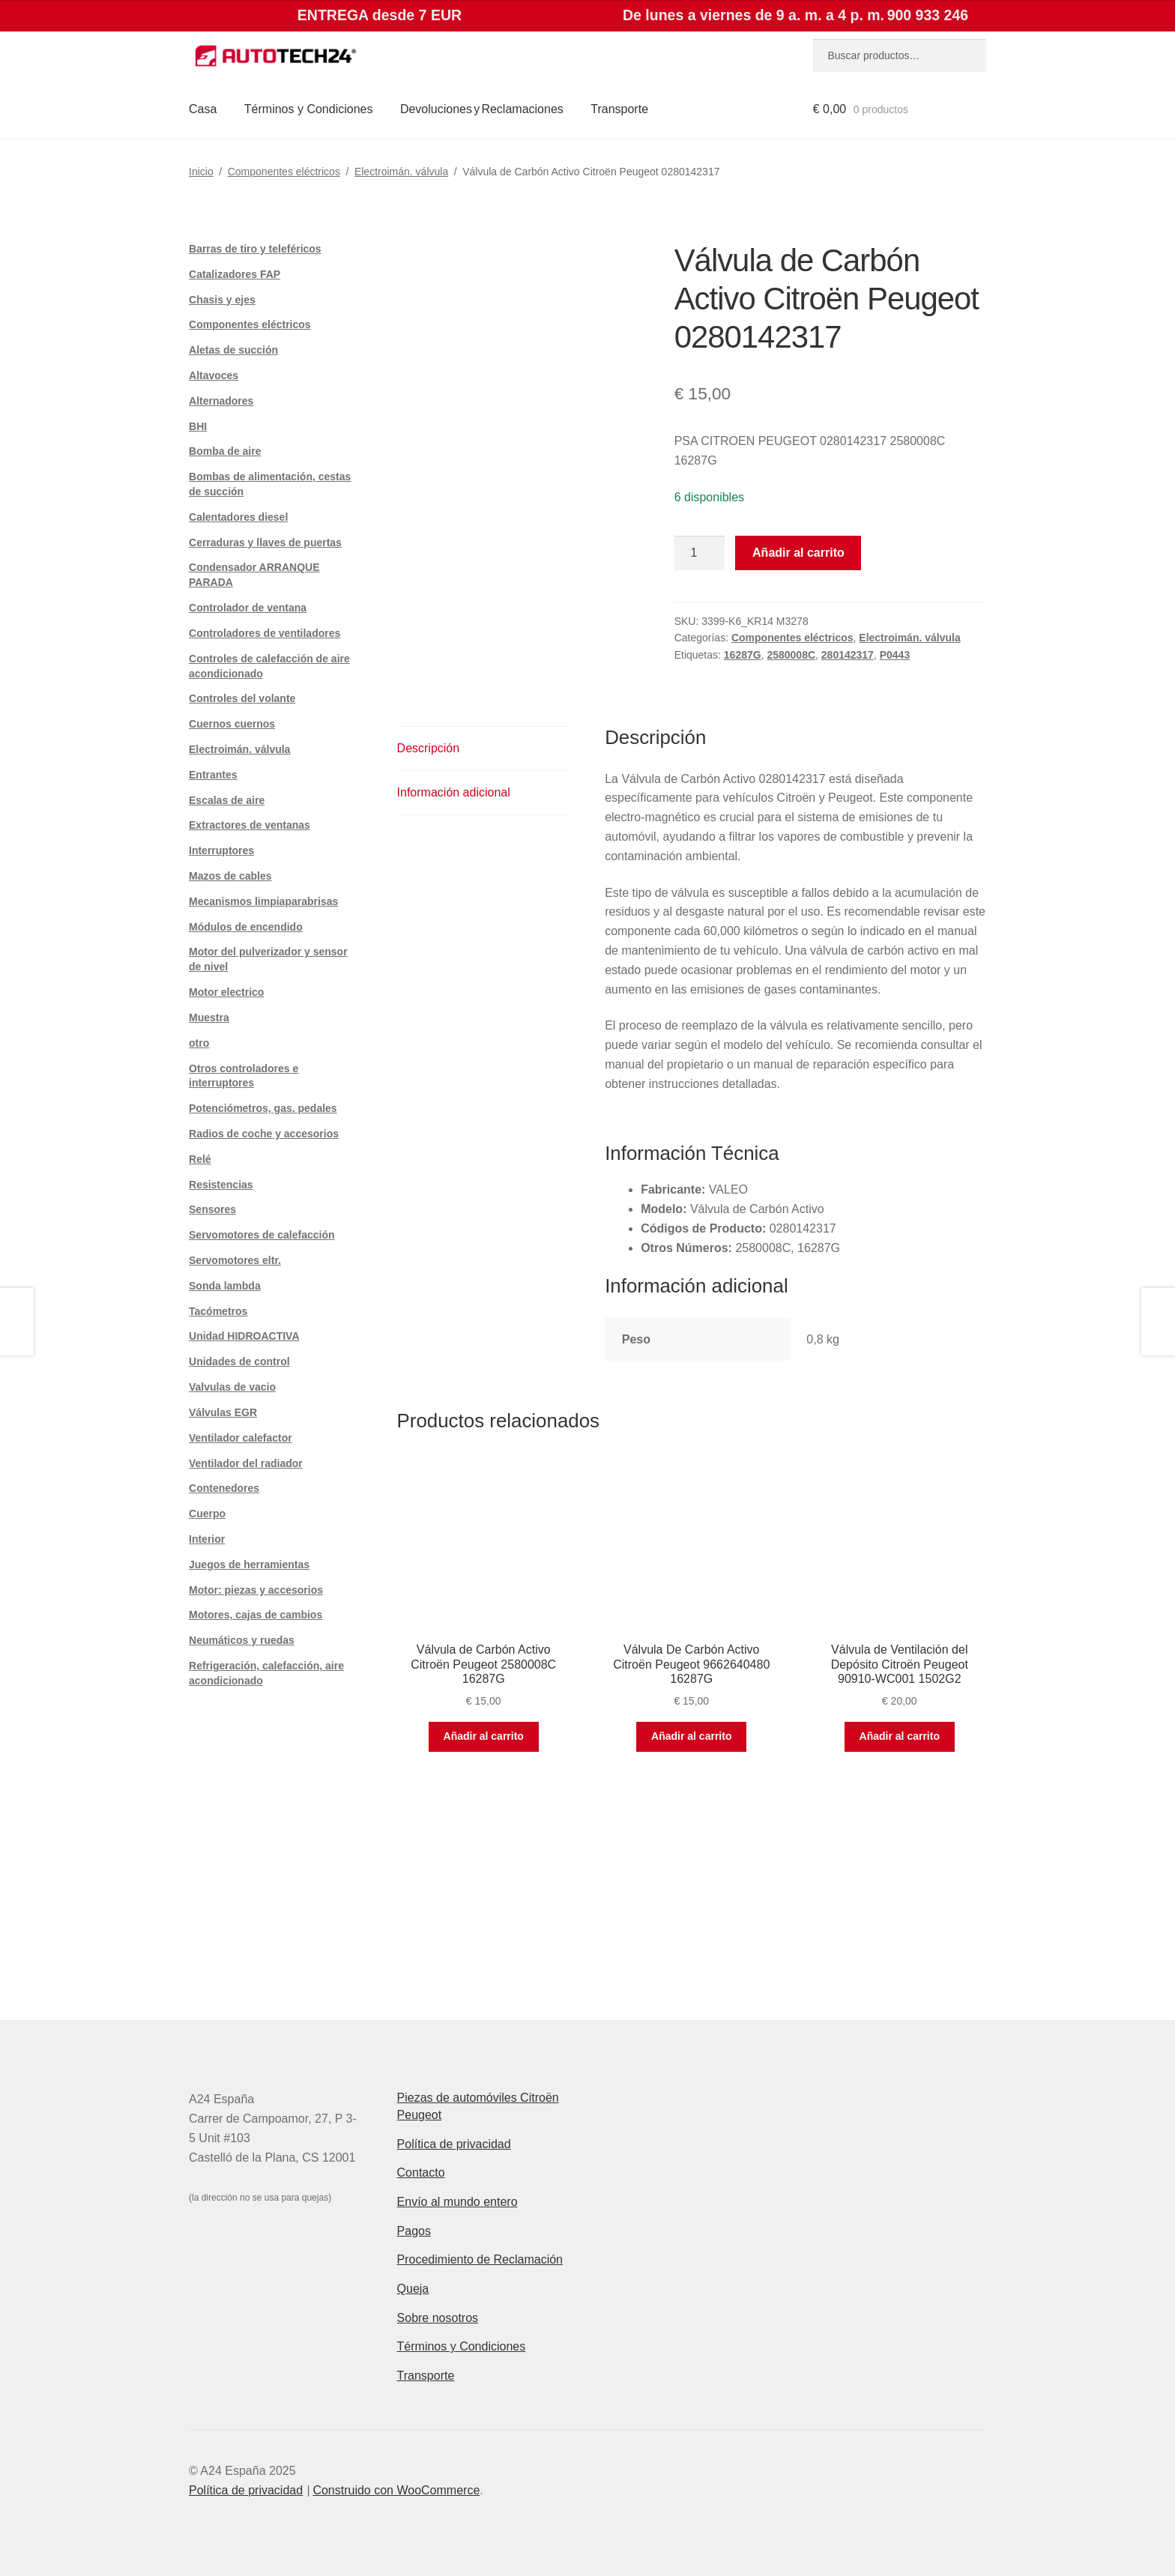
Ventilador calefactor (240, 1438)
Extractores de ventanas (249, 825)
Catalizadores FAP (234, 274)
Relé (200, 1159)
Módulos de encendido (246, 927)
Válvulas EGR (223, 1412)
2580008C (791, 655)
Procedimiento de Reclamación (480, 2259)
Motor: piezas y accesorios (256, 1590)
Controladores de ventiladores (264, 633)
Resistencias (221, 1185)
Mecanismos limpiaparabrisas (263, 901)
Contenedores (224, 1488)
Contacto (421, 2172)
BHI (198, 426)
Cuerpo (207, 1514)
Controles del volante (242, 698)
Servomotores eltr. (235, 1260)
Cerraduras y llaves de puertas (265, 542)
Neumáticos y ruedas (241, 1640)
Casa (203, 109)
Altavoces (213, 375)
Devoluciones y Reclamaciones (482, 109)
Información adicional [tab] (453, 792)
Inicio (201, 172)
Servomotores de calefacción (262, 1235)
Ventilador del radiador (246, 1463)
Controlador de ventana (247, 608)
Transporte (619, 109)
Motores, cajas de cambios (255, 1615)
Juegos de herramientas (249, 1564)
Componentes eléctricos (284, 172)
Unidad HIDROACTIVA (244, 1336)
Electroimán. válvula (401, 172)
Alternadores (221, 401)
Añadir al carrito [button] (484, 1736)
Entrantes (213, 775)
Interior (207, 1539)
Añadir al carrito (798, 552)
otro (199, 1043)
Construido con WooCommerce (396, 2490)
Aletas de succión (233, 350)
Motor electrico (226, 992)
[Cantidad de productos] (699, 553)
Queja (413, 2288)
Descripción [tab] (428, 748)
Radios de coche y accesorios (264, 1134)
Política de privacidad (454, 2144)
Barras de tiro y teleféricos (255, 249)
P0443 (895, 655)
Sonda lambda (225, 1286)
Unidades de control (239, 1361)
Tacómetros (218, 1311)
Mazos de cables (230, 876)
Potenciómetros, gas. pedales (263, 1108)
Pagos (414, 2231)
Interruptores (221, 850)
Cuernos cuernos (232, 724)
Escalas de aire (227, 800)
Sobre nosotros (438, 2318)
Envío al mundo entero (457, 2201)
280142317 (847, 655)
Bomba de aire (225, 451)
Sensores (212, 1209)
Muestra (209, 1018)
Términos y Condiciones (308, 109)
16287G (742, 655)
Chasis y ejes (222, 300)
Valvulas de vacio (232, 1387)
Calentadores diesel (238, 517)
